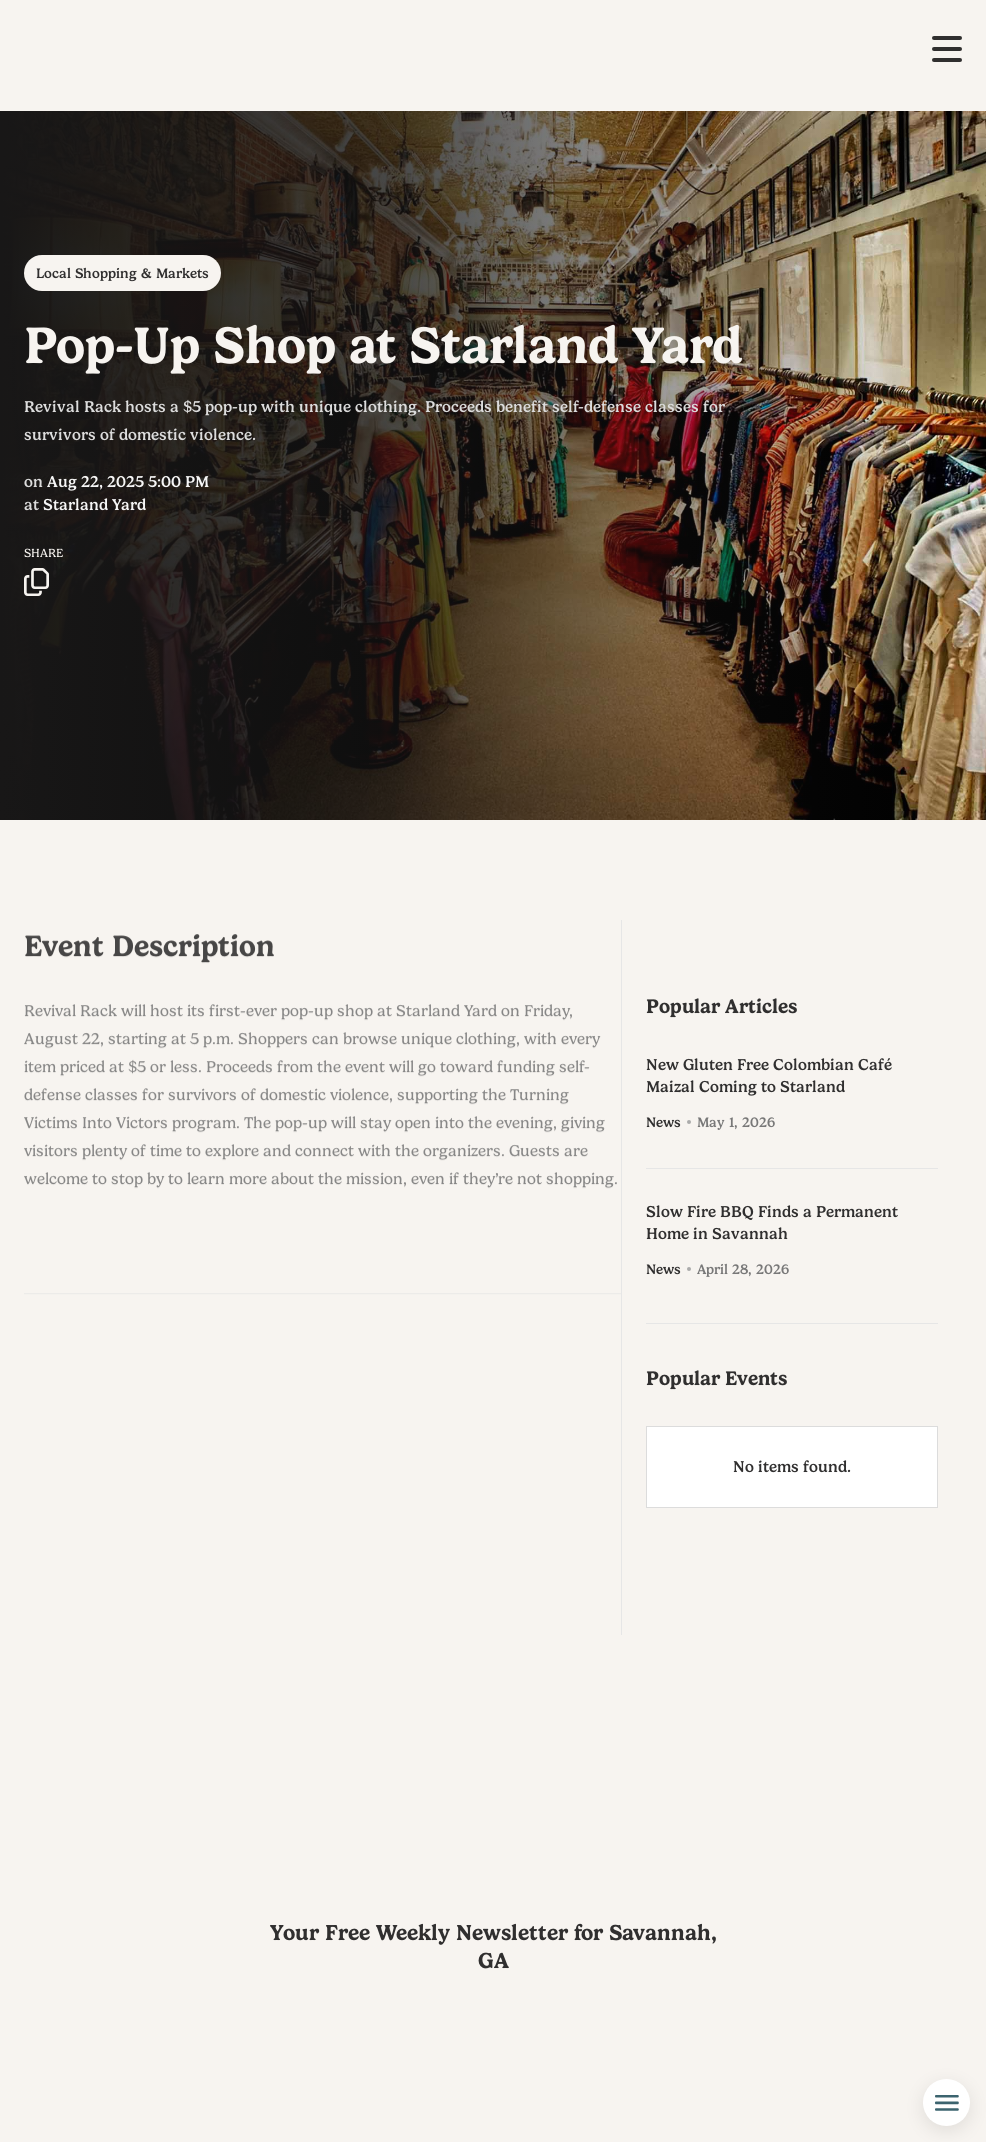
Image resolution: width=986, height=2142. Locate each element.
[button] (947, 49)
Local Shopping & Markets (122, 273)
